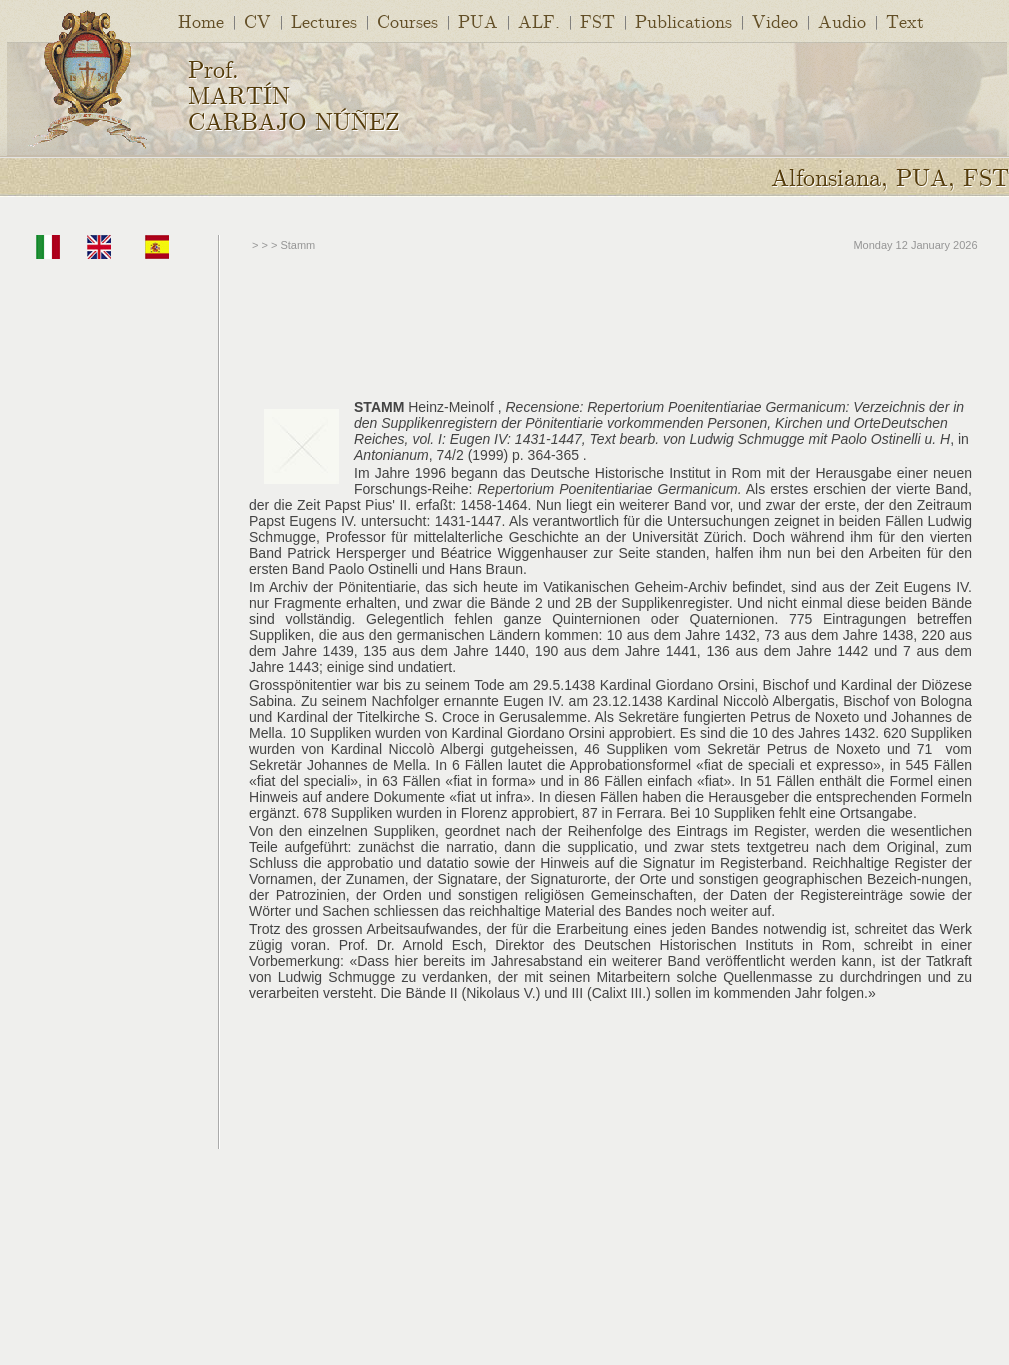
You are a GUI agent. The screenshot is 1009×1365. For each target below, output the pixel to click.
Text (905, 20)
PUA (478, 20)
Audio (842, 20)
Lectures (324, 20)
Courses (407, 20)
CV (257, 20)
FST (597, 20)
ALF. (539, 20)
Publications (683, 20)
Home (201, 20)
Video (775, 20)
